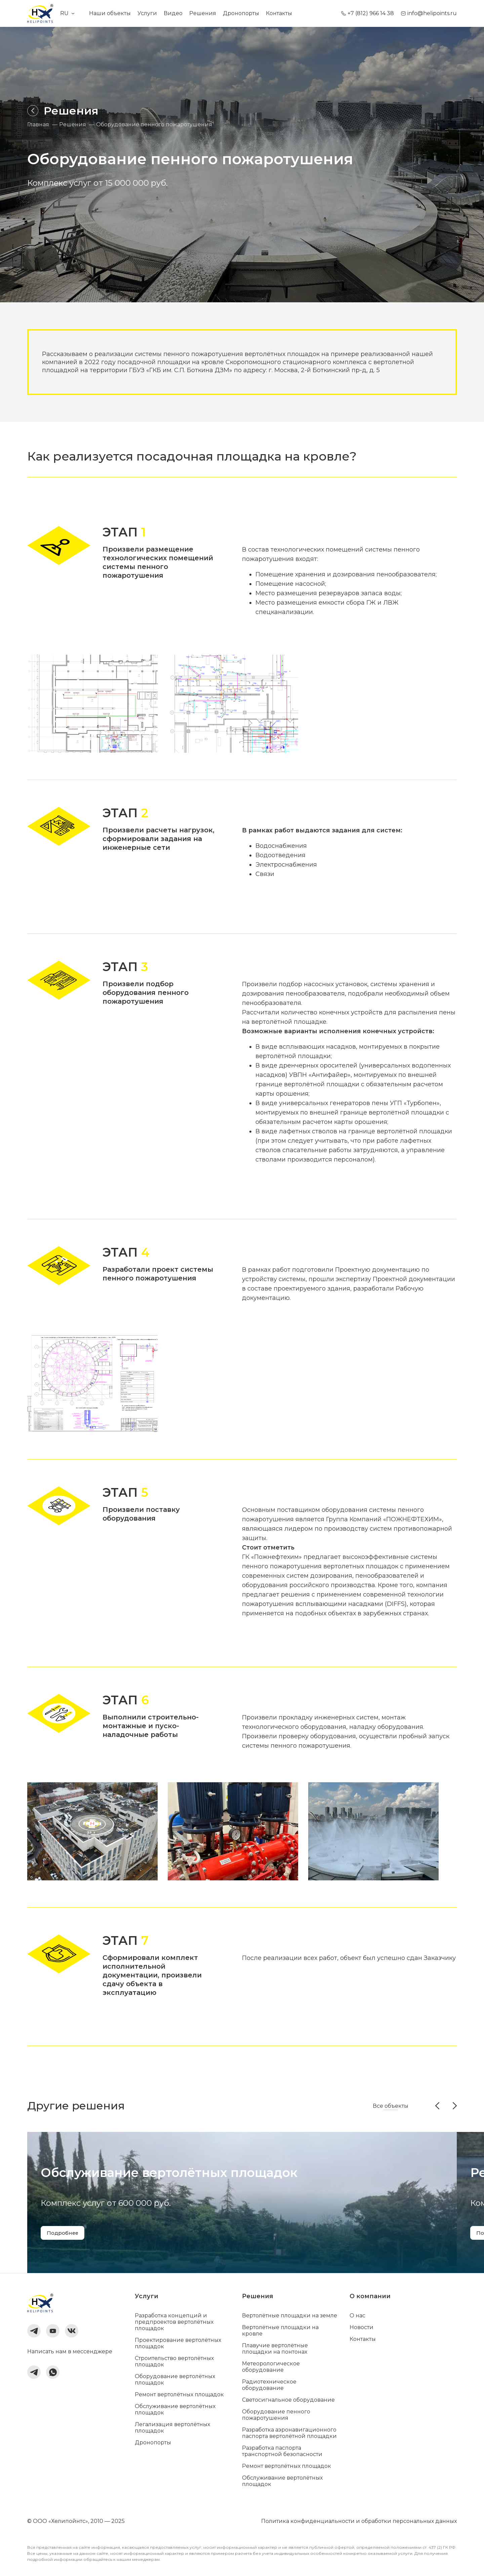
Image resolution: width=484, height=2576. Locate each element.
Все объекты (390, 2106)
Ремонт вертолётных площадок (179, 2394)
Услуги (147, 13)
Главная (38, 125)
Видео (173, 13)
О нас (357, 2315)
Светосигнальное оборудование (288, 2400)
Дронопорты (241, 13)
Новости (361, 2327)
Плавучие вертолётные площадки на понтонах (275, 2348)
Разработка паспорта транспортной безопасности (282, 2451)
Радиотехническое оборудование (269, 2384)
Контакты (279, 13)
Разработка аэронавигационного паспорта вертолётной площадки (289, 2433)
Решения (202, 13)
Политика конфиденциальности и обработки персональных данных (359, 2521)
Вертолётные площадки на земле (289, 2315)
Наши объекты (110, 13)
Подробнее (64, 2233)
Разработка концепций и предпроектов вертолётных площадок (174, 2321)
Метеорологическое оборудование (271, 2366)
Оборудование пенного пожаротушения (276, 2414)
